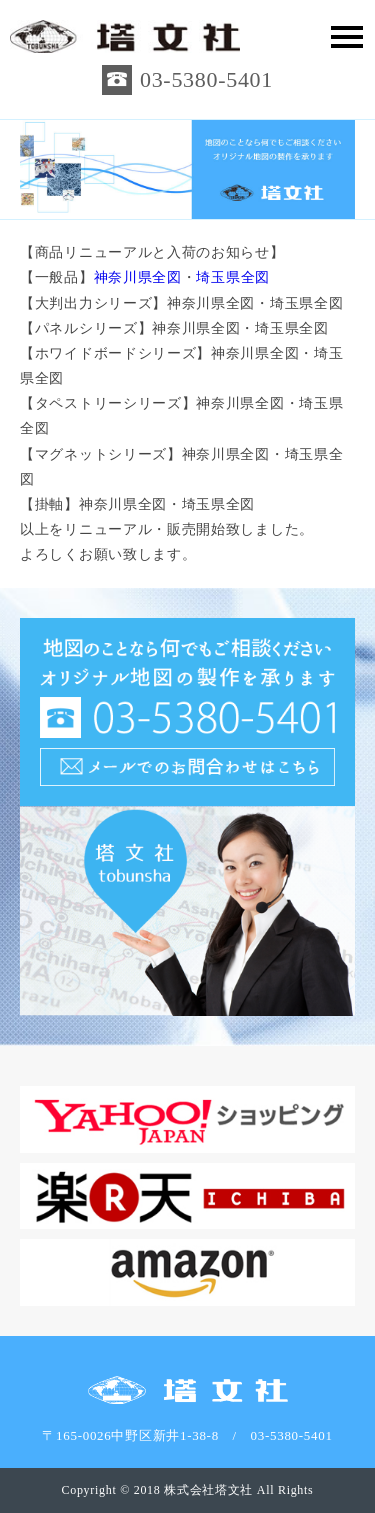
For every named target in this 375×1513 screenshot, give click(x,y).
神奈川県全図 (138, 277)
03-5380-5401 (206, 79)
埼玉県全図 (233, 277)
